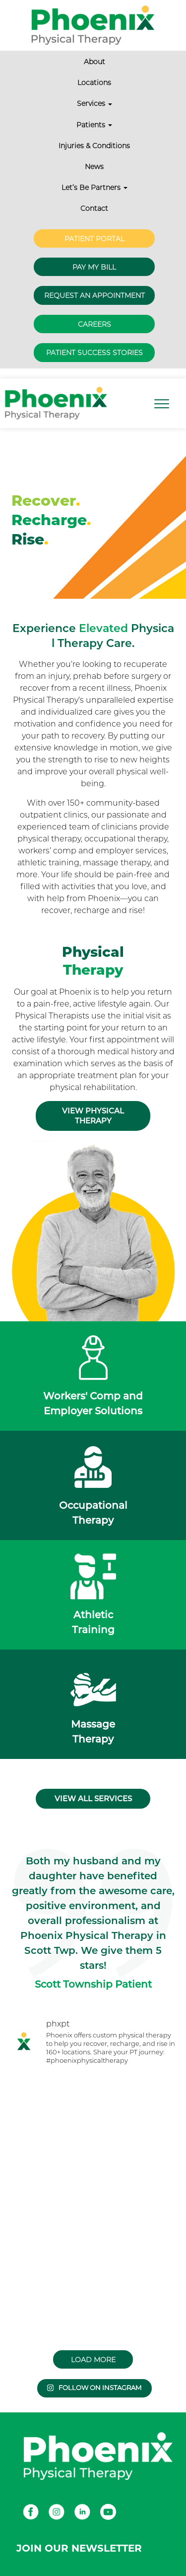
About (94, 61)
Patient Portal (94, 238)
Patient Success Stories (94, 352)
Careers (94, 324)
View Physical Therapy (93, 1115)
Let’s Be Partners (94, 187)
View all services (93, 1798)
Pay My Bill (94, 267)
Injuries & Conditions (94, 145)
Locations (94, 82)
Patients (94, 124)
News (94, 166)
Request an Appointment (94, 295)
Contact (94, 208)
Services (94, 103)
